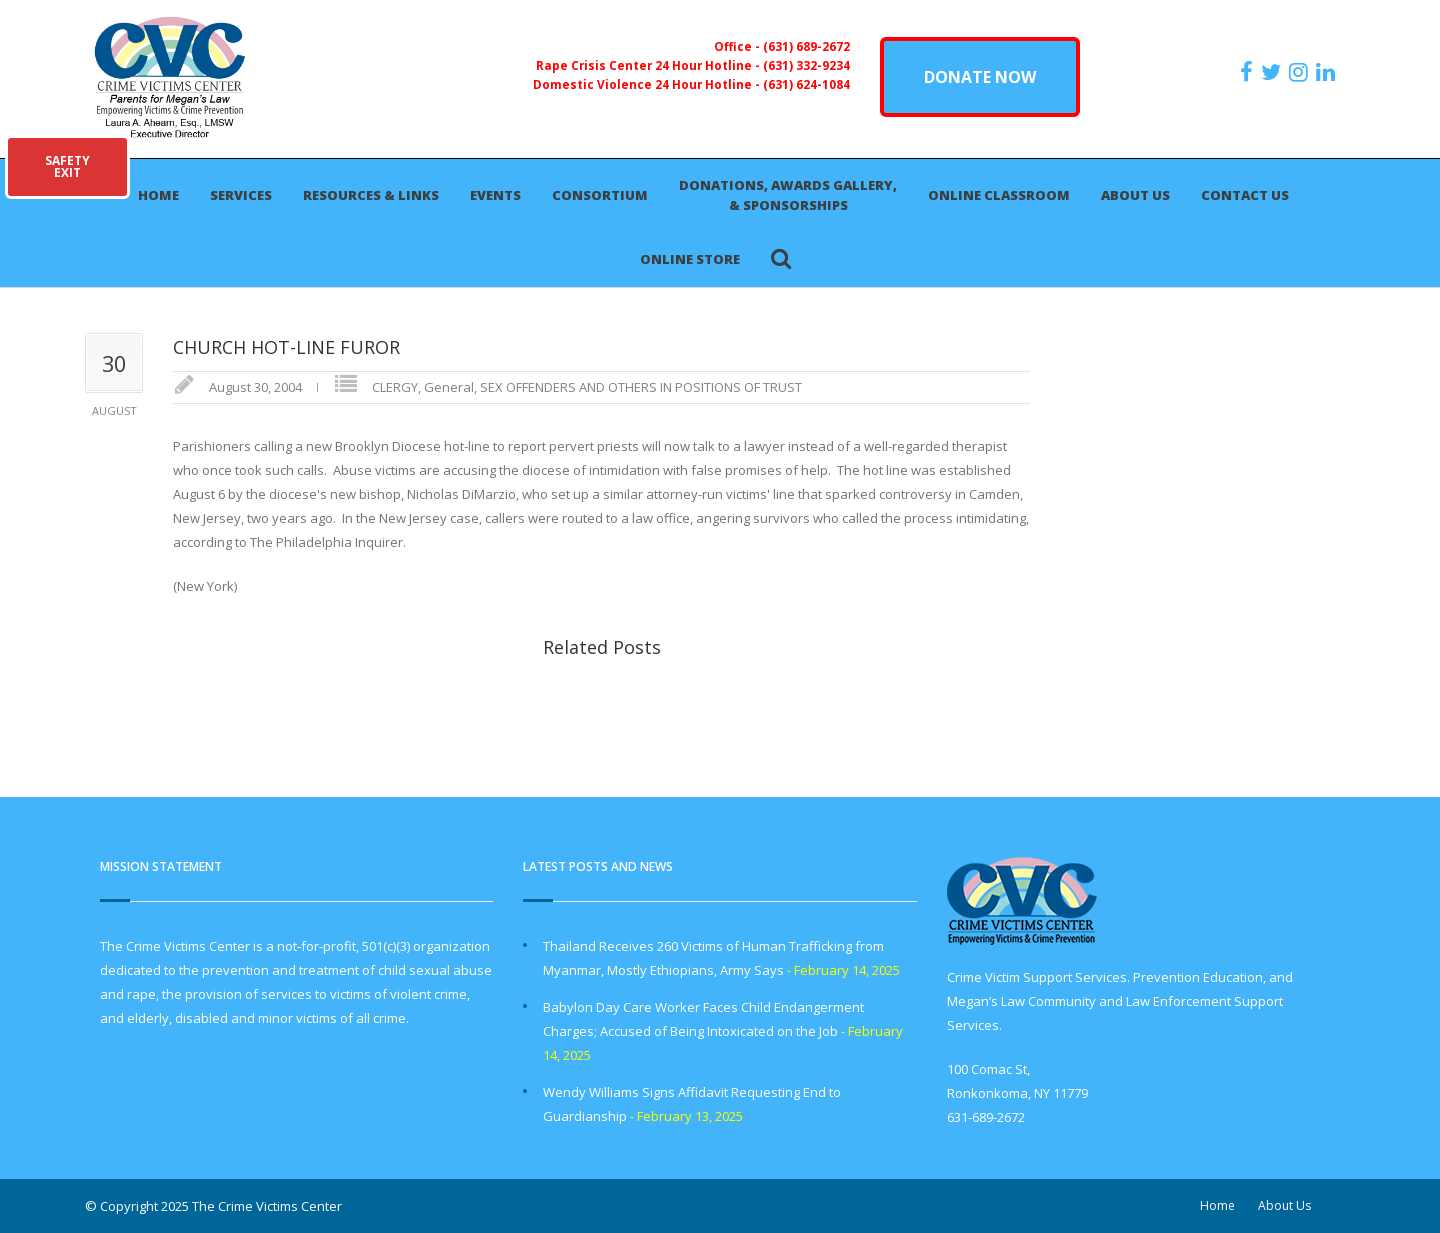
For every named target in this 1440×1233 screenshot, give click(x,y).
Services (241, 195)
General (449, 387)
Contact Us (1245, 195)
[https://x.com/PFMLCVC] (1273, 72)
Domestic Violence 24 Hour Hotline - (648, 84)
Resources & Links (371, 195)
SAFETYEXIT (67, 166)
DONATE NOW (980, 77)
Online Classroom (999, 195)
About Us (1135, 195)
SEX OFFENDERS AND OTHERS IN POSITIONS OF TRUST (641, 387)
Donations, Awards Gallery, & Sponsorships (788, 195)
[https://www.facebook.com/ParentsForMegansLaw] (1249, 72)
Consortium (600, 195)
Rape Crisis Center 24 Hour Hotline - (649, 65)
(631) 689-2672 (806, 46)
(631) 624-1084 (806, 84)
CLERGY (395, 387)
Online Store (690, 259)
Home (158, 195)
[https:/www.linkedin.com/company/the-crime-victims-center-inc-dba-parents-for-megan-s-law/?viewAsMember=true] (1328, 72)
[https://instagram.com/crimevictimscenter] (1301, 72)
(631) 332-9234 (806, 65)
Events (495, 195)
